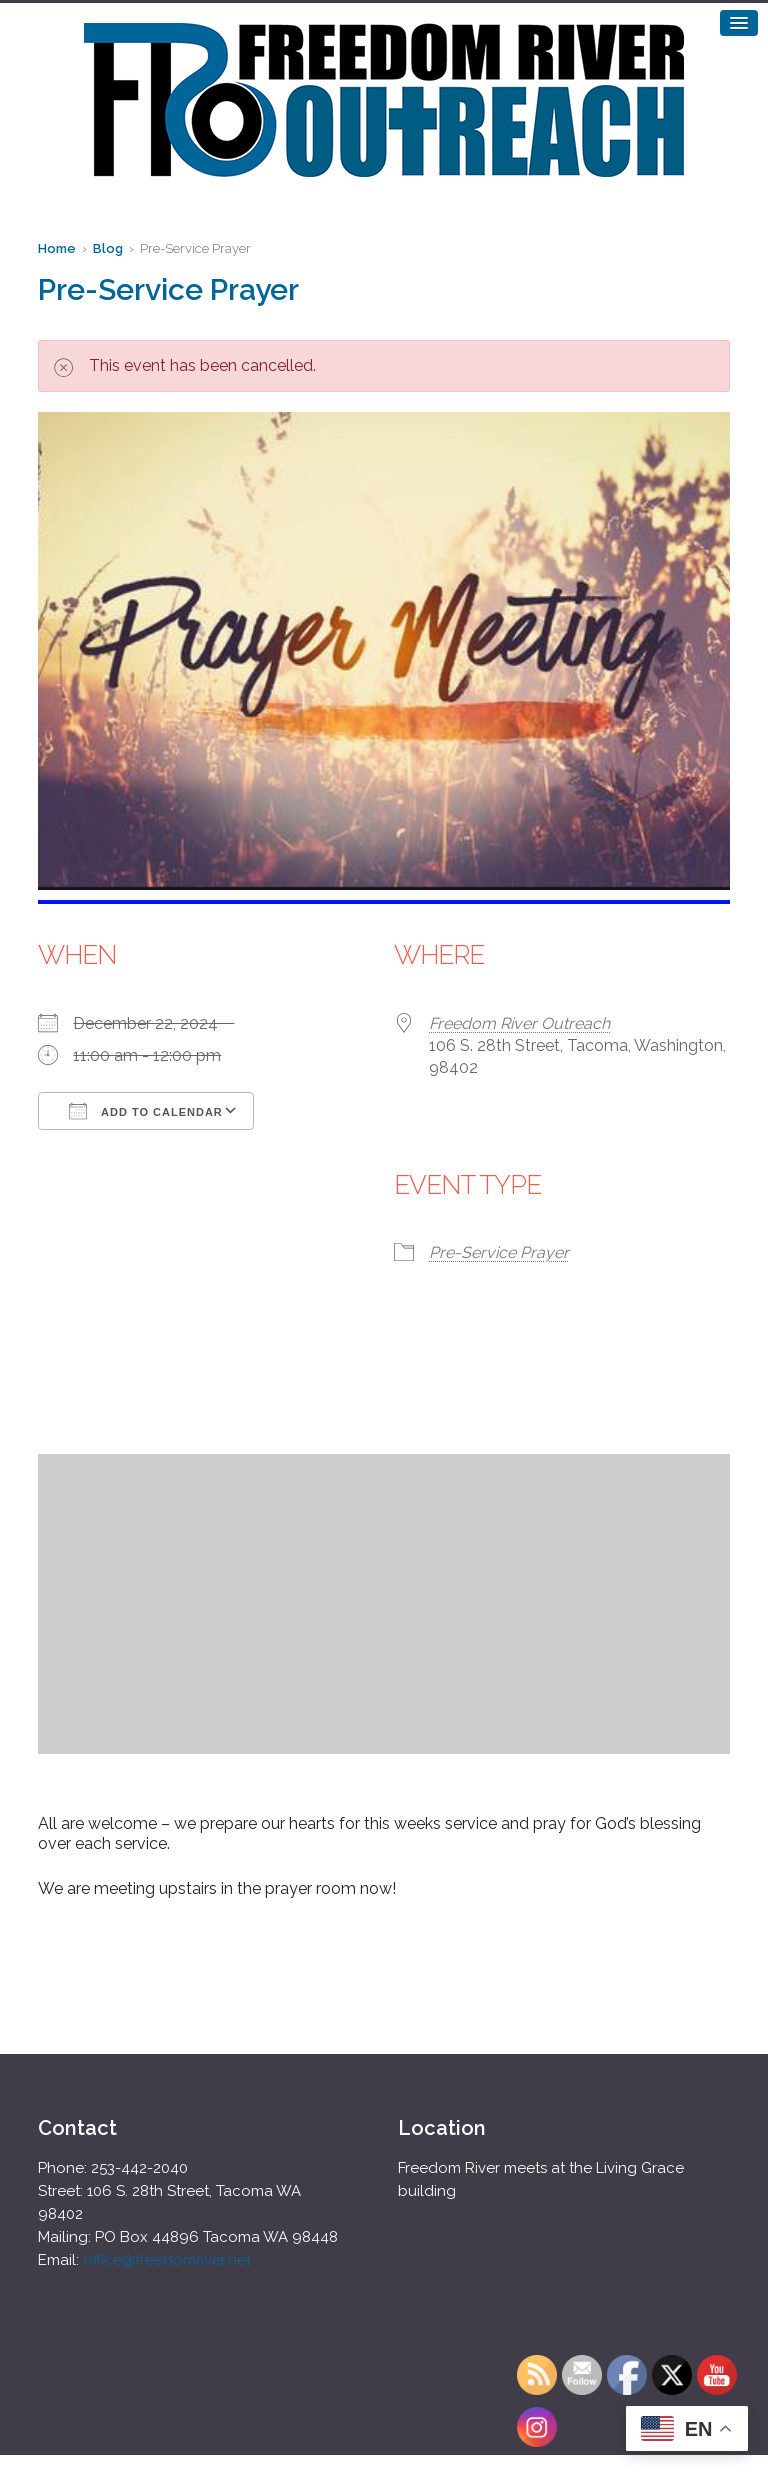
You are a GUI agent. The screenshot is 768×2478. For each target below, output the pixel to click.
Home (57, 248)
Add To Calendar (145, 1111)
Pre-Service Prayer (499, 1252)
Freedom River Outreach (519, 1023)
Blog (108, 248)
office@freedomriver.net (167, 2260)
